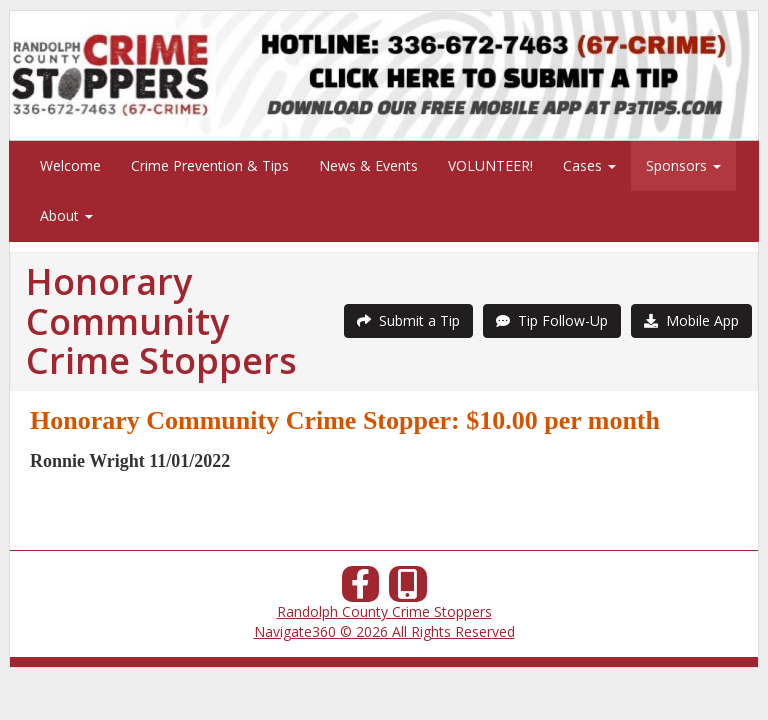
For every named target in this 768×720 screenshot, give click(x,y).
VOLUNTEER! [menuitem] (490, 165)
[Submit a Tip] (384, 75)
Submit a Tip (408, 320)
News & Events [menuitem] (368, 165)
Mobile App (691, 320)
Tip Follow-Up (552, 320)
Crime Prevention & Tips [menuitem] (210, 165)
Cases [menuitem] (589, 165)
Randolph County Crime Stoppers (384, 611)
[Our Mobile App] (408, 589)
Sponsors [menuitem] (683, 165)
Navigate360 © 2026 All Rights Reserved (384, 631)
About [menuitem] (66, 215)
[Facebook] (361, 589)
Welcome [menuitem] (70, 165)
